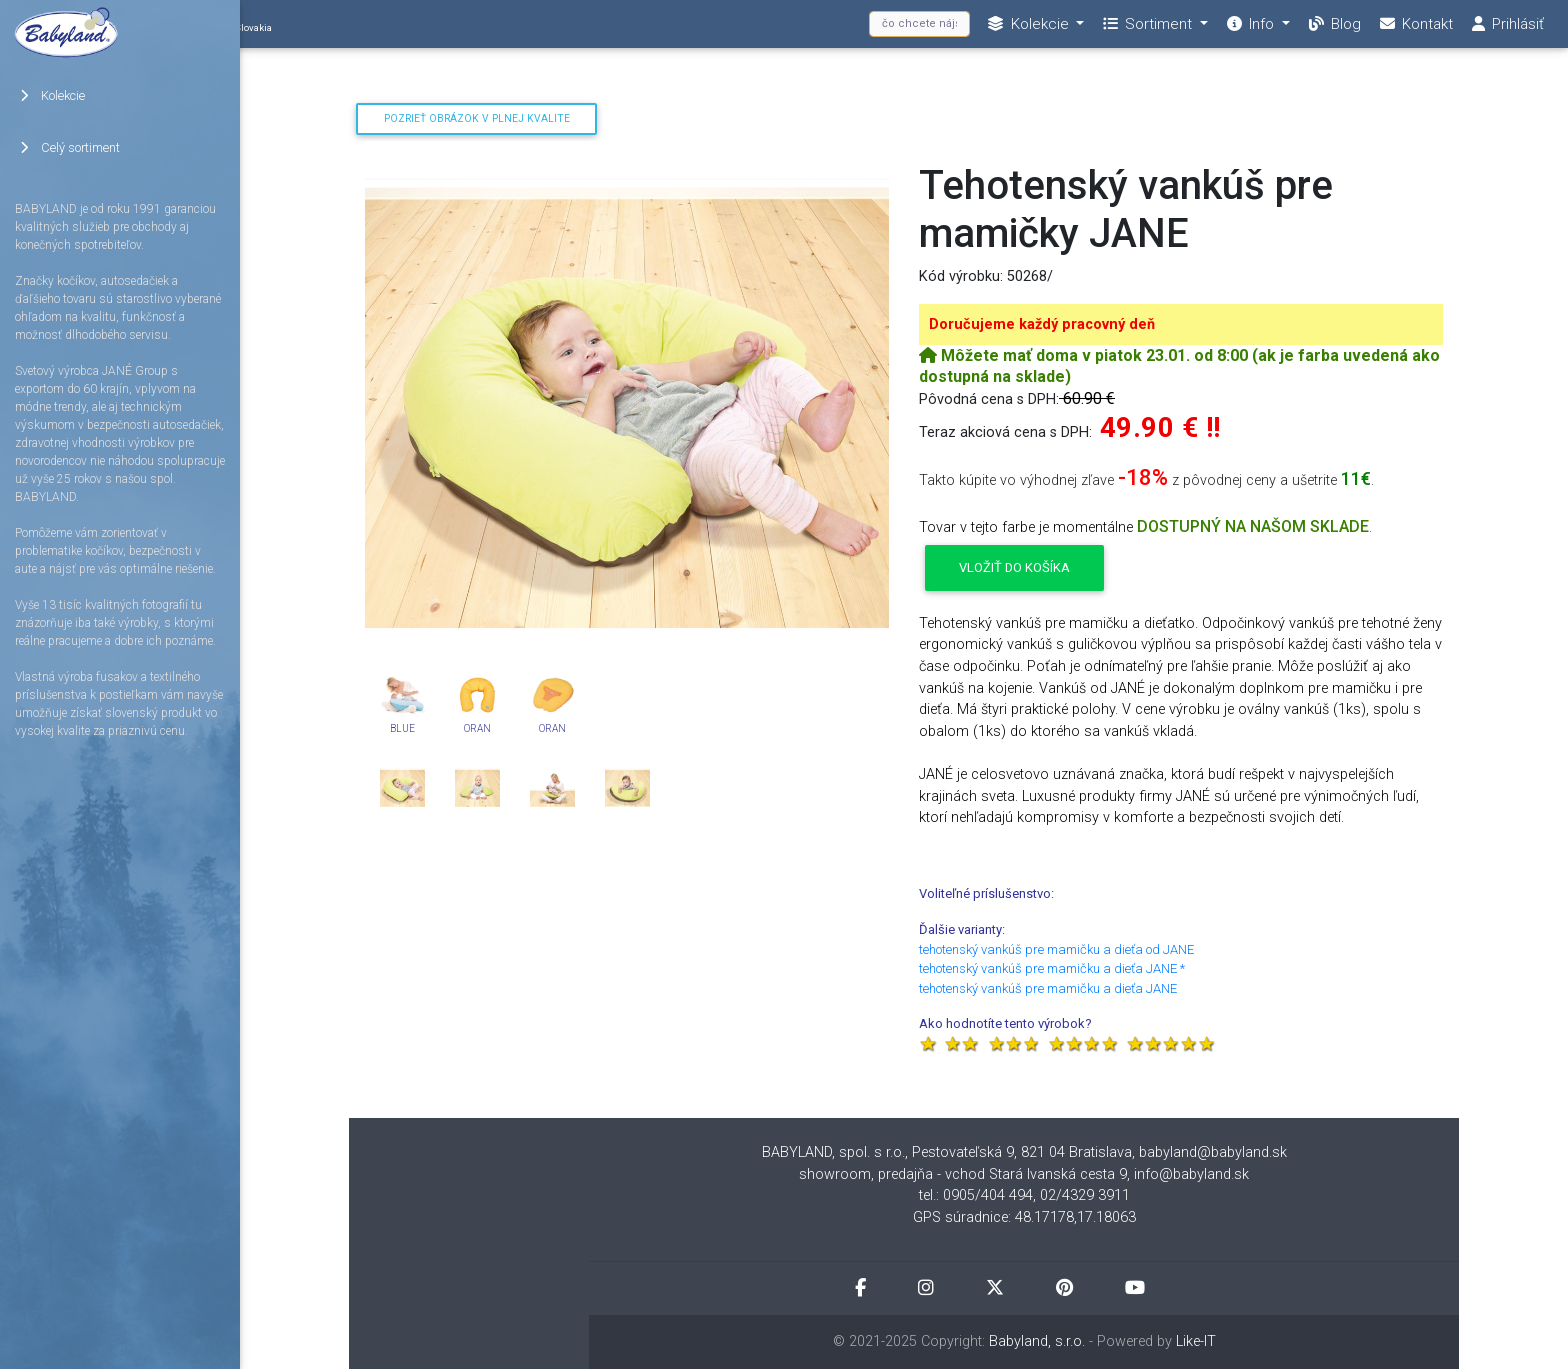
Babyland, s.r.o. (1037, 1341)
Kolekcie (52, 95)
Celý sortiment (70, 147)
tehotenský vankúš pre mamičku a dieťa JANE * (1052, 968)
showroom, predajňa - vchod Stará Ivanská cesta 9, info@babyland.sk (1024, 1174)
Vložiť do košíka (1014, 567)
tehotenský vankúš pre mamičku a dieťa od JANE (1056, 949)
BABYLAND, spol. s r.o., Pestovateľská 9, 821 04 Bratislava (947, 1152)
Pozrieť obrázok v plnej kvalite (477, 118)
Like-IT (1196, 1341)
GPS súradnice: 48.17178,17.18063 (1024, 1217)
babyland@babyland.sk (1213, 1152)
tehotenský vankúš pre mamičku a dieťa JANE (1048, 988)
